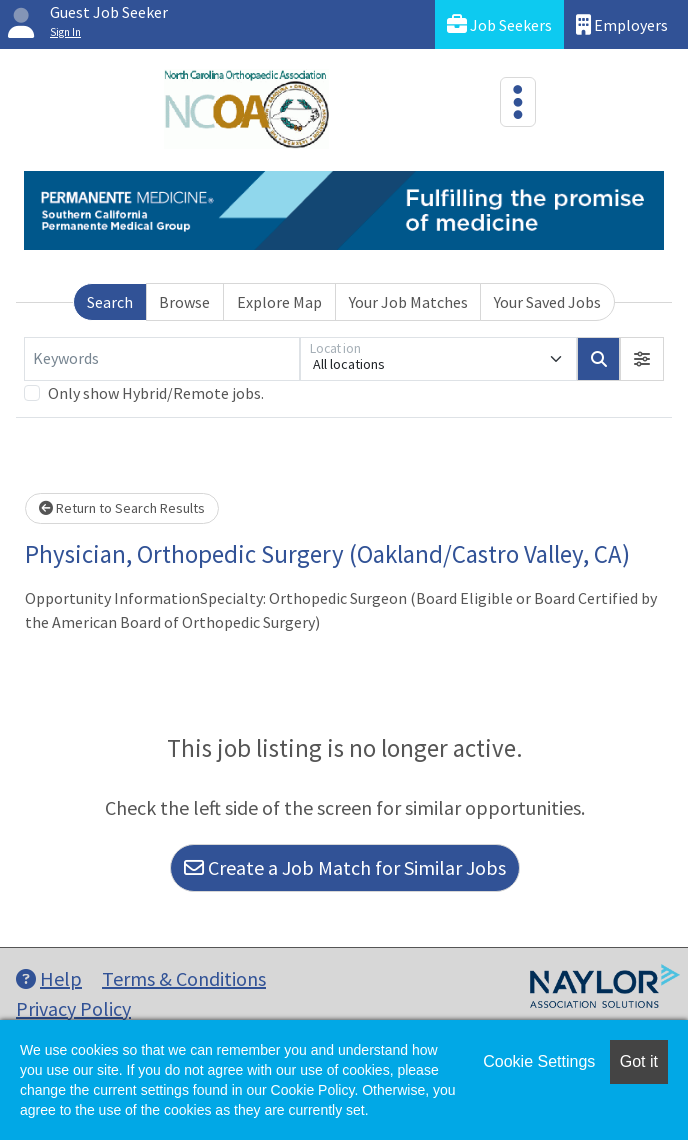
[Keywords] (162, 359)
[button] (642, 359)
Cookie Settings (539, 1061)
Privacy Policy (73, 1008)
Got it (639, 1061)
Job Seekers (499, 24)
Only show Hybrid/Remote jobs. (156, 393)
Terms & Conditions (184, 978)
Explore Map (279, 302)
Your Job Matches (408, 302)
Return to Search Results (122, 508)
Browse (184, 302)
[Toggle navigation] (518, 102)
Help (49, 978)
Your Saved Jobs (547, 302)
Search (110, 302)
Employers (622, 24)
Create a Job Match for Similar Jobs (345, 867)
